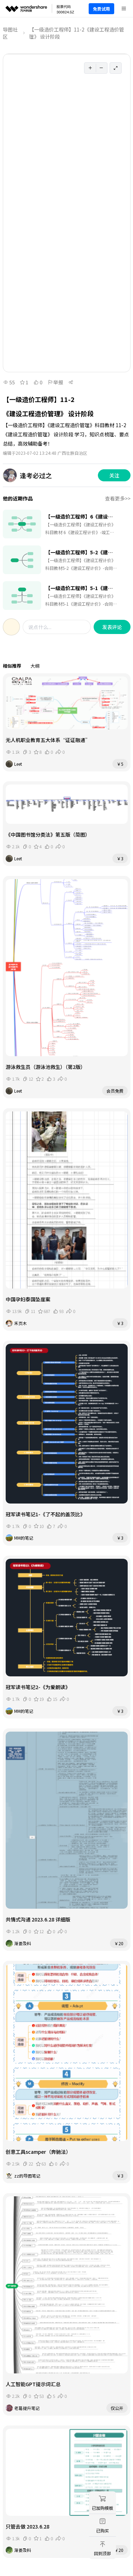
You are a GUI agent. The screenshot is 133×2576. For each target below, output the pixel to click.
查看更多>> (118, 498)
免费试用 (101, 9)
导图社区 (10, 33)
